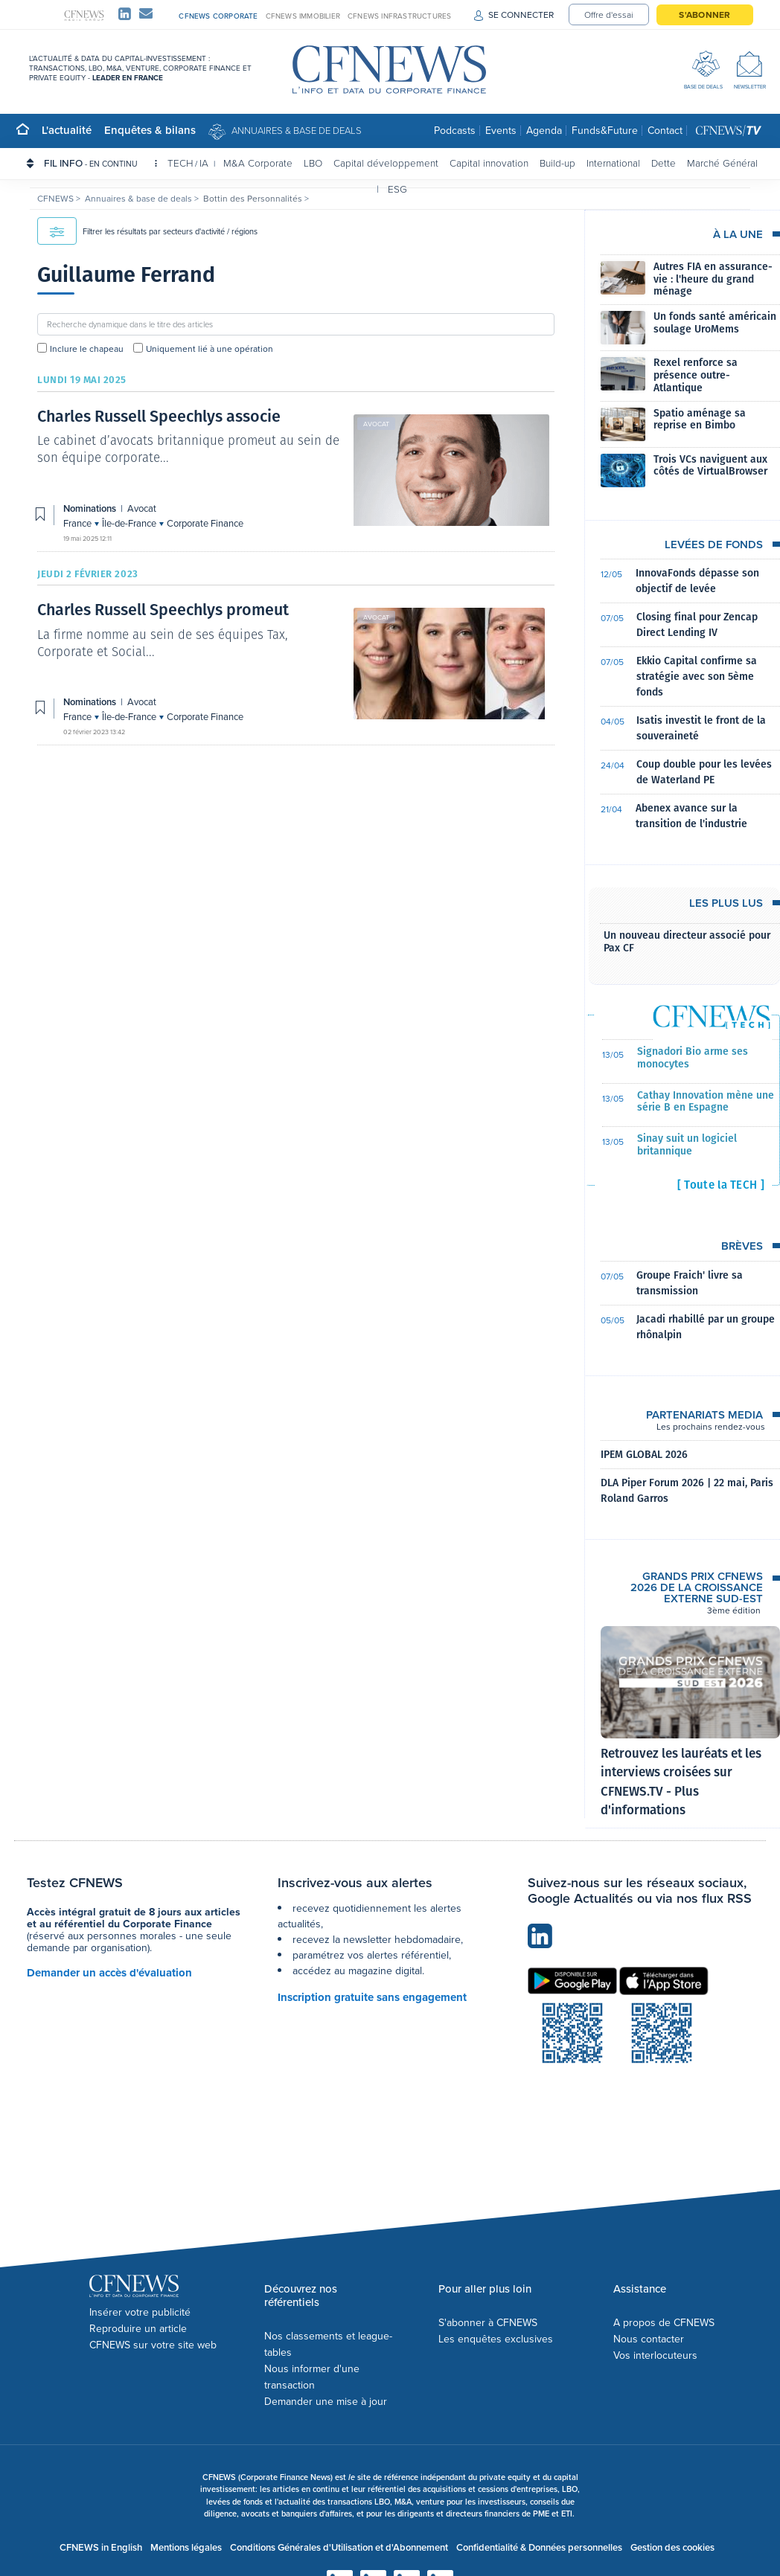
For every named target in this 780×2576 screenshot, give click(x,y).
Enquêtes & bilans (150, 130)
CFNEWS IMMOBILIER (303, 16)
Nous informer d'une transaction (311, 2377)
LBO (313, 162)
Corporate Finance (205, 523)
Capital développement (385, 162)
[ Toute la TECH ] (720, 1185)
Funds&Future (605, 130)
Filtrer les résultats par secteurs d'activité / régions (147, 231)
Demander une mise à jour (325, 2401)
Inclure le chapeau (87, 349)
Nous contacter (648, 2339)
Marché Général (722, 162)
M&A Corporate (257, 162)
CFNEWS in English (101, 2547)
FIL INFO (100, 162)
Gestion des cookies (672, 2547)
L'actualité (67, 130)
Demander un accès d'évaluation (109, 1973)
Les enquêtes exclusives (495, 2339)
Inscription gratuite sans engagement (372, 1997)
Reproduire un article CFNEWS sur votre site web (153, 2337)
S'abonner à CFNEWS (487, 2323)
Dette (663, 162)
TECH (180, 162)
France (78, 523)
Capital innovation (489, 162)
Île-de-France (130, 523)
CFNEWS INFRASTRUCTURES (399, 16)
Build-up (557, 162)
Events (501, 130)
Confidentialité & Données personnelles (539, 2547)
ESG (397, 189)
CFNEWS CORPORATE (218, 16)
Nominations (90, 508)
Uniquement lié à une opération (209, 349)
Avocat (376, 424)
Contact (665, 130)
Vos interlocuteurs (655, 2355)
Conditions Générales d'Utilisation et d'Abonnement (339, 2547)
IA (203, 162)
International (613, 162)
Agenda (544, 130)
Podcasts (455, 130)
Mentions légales (186, 2547)
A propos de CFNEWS (664, 2323)
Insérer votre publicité (140, 2312)
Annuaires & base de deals (296, 130)
